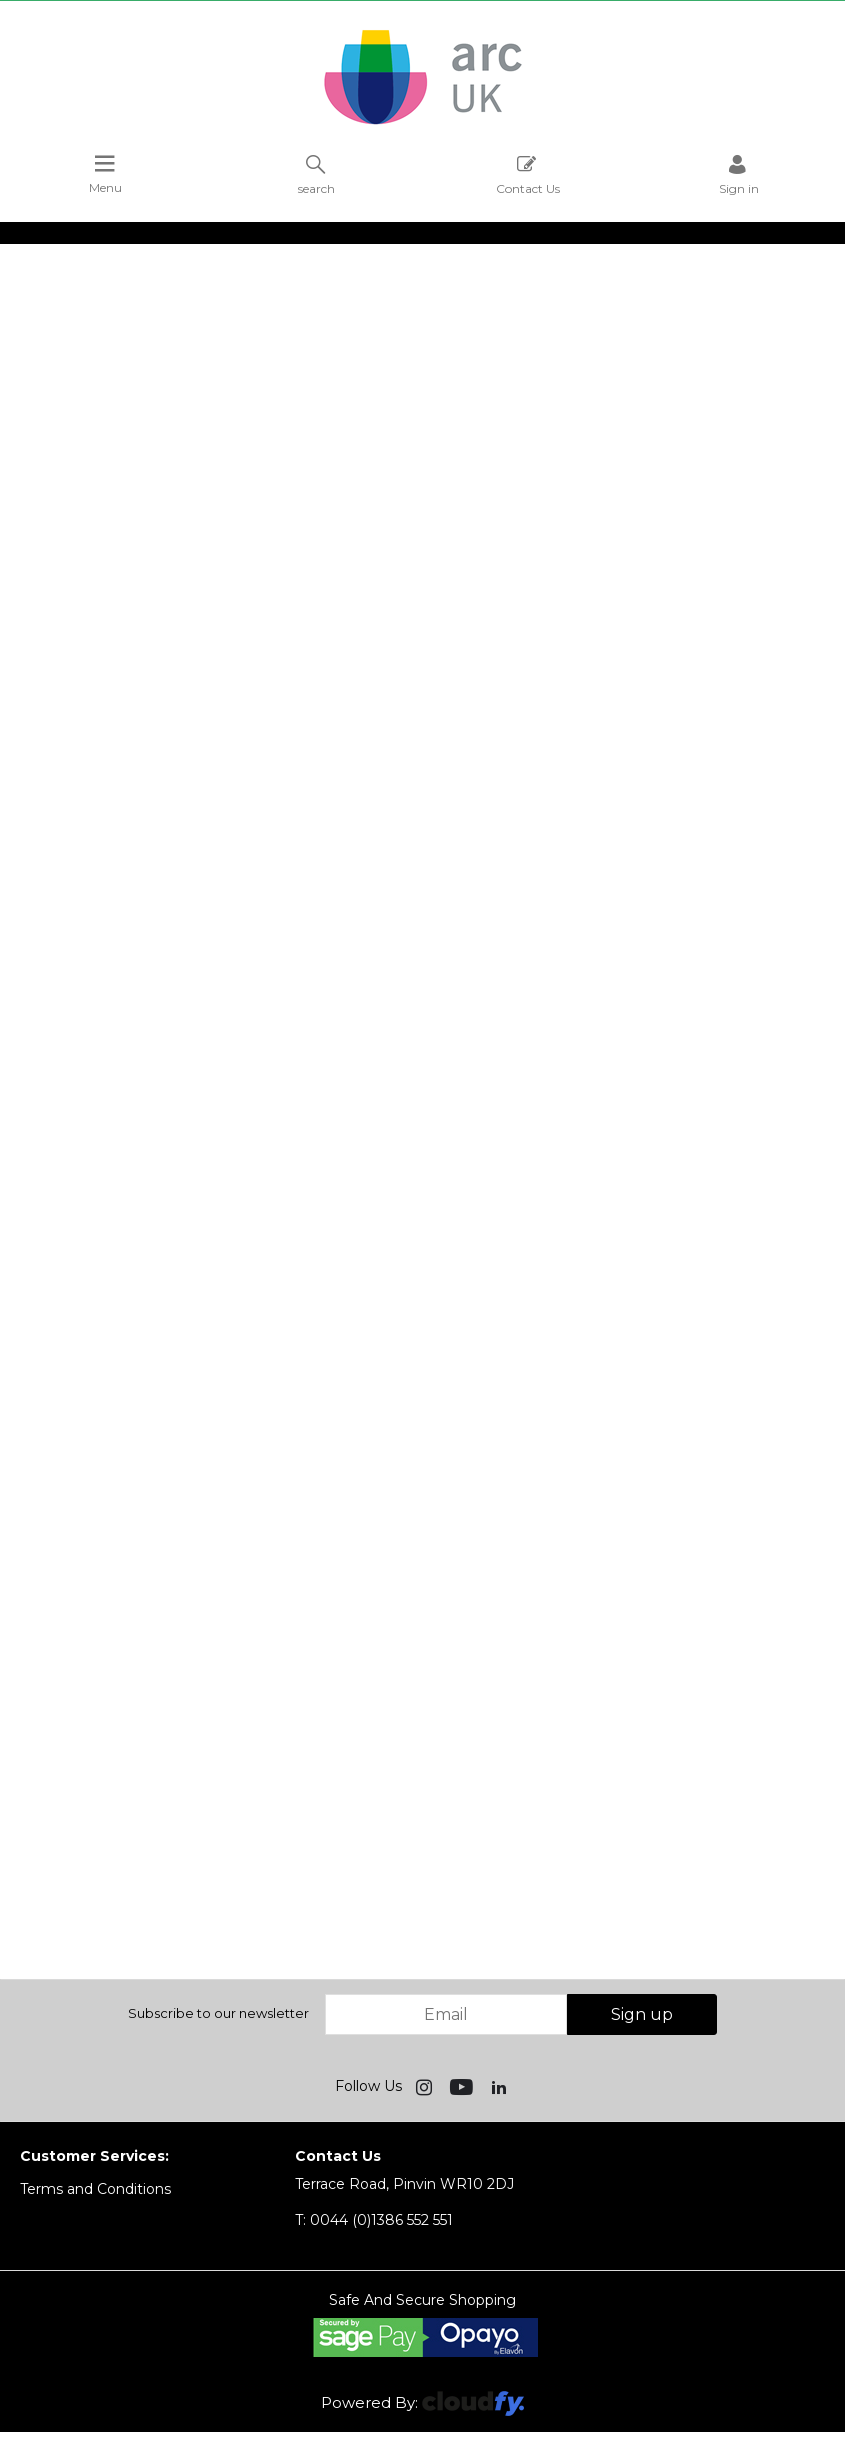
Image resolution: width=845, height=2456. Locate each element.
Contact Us (528, 174)
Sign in (739, 174)
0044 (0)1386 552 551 (374, 2220)
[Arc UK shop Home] (423, 123)
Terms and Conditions (95, 2189)
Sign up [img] (642, 2014)
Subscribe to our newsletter (218, 2013)
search (316, 174)
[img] (426, 2086)
